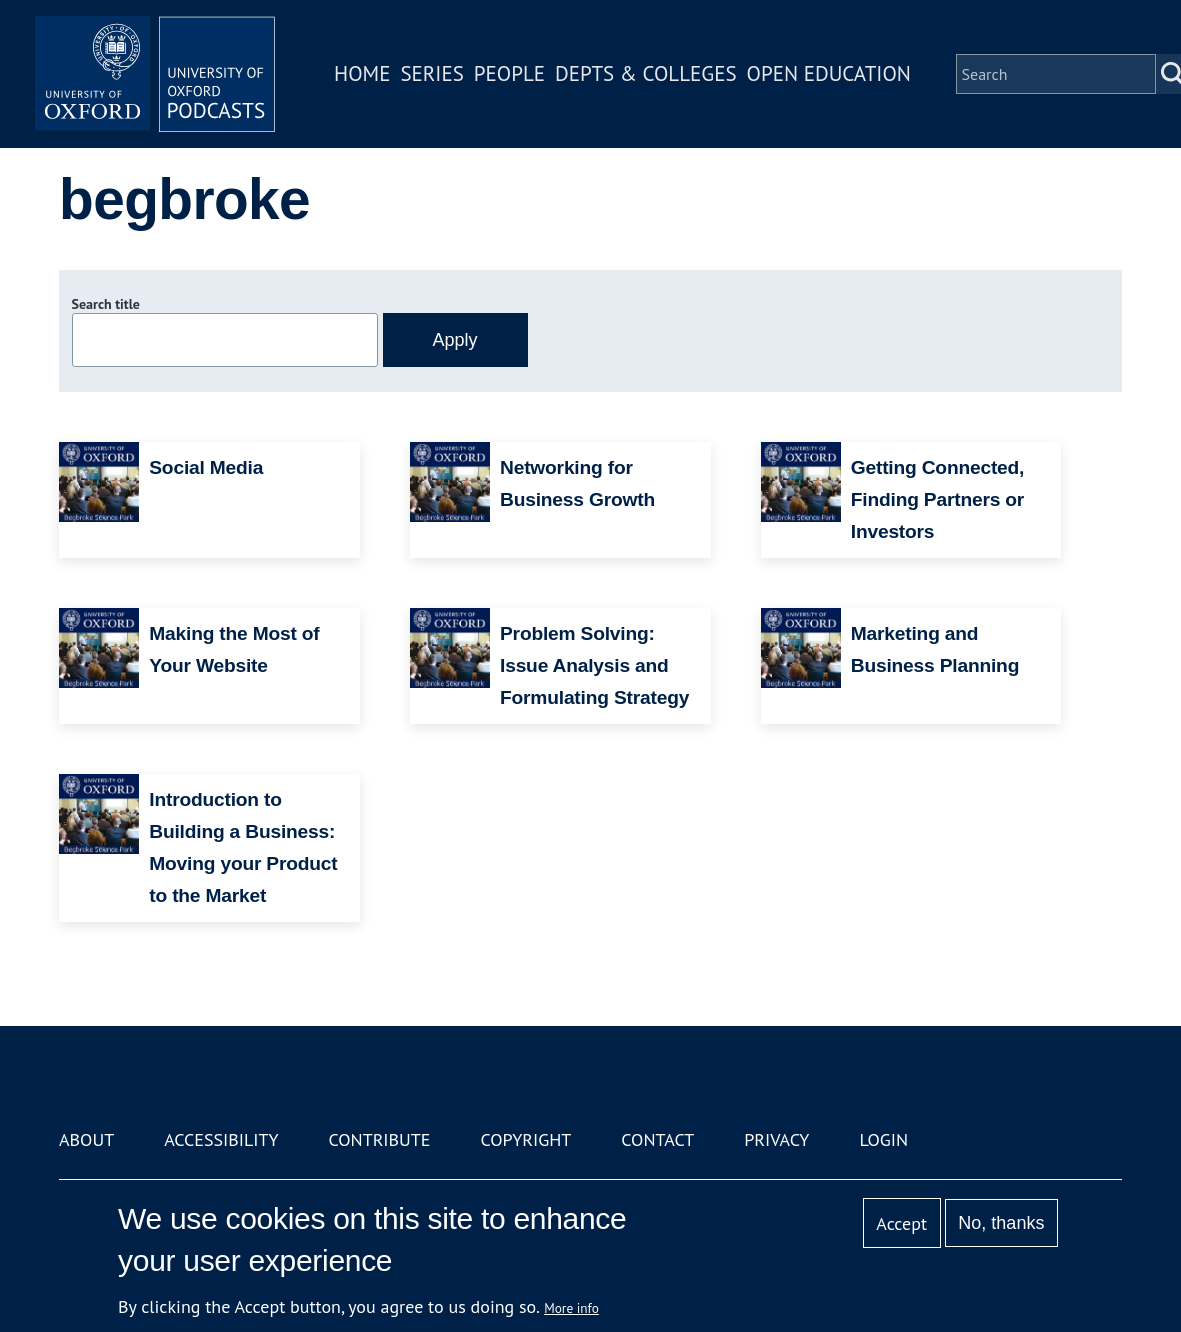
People (509, 73)
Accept (901, 1223)
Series (431, 73)
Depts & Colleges (646, 73)
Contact (657, 1139)
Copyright (525, 1139)
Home (362, 73)
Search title (106, 304)
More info (571, 1308)
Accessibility (221, 1139)
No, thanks (1001, 1223)
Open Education (829, 73)
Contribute (379, 1139)
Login (883, 1139)
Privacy (776, 1139)
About (86, 1139)
